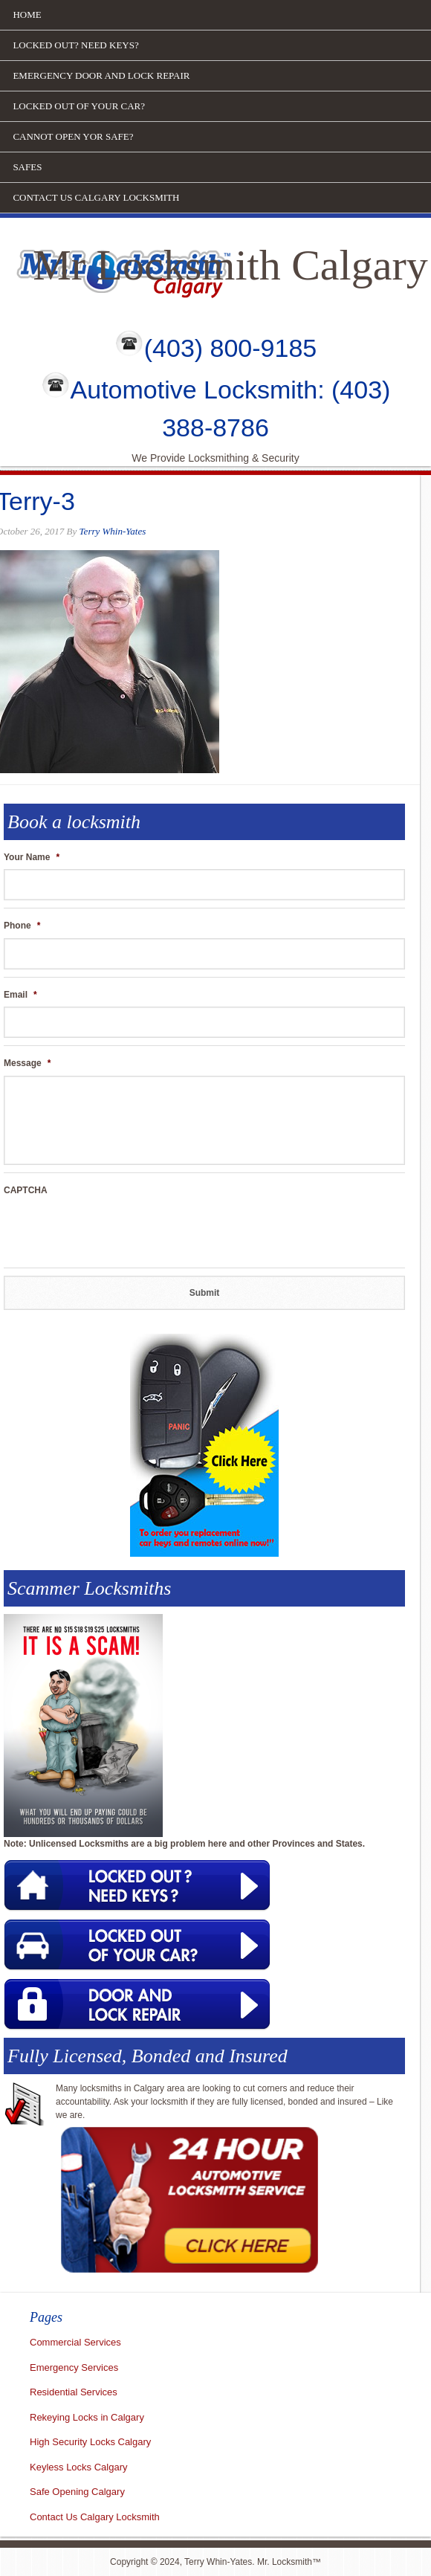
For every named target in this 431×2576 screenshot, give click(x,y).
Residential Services (73, 2392)
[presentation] (117, 1231)
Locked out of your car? (79, 106)
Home (27, 14)
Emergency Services (74, 2367)
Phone (22, 925)
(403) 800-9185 (230, 348)
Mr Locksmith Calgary (230, 265)
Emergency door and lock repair (101, 75)
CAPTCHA (26, 1190)
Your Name (31, 857)
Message (27, 1063)
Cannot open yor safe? (73, 136)
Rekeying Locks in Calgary (87, 2417)
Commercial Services (75, 2342)
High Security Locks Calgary (90, 2441)
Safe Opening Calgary (77, 2491)
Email (20, 995)
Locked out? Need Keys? (75, 45)
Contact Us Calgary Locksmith (96, 197)
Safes (27, 166)
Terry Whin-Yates (113, 531)
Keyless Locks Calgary (79, 2467)
